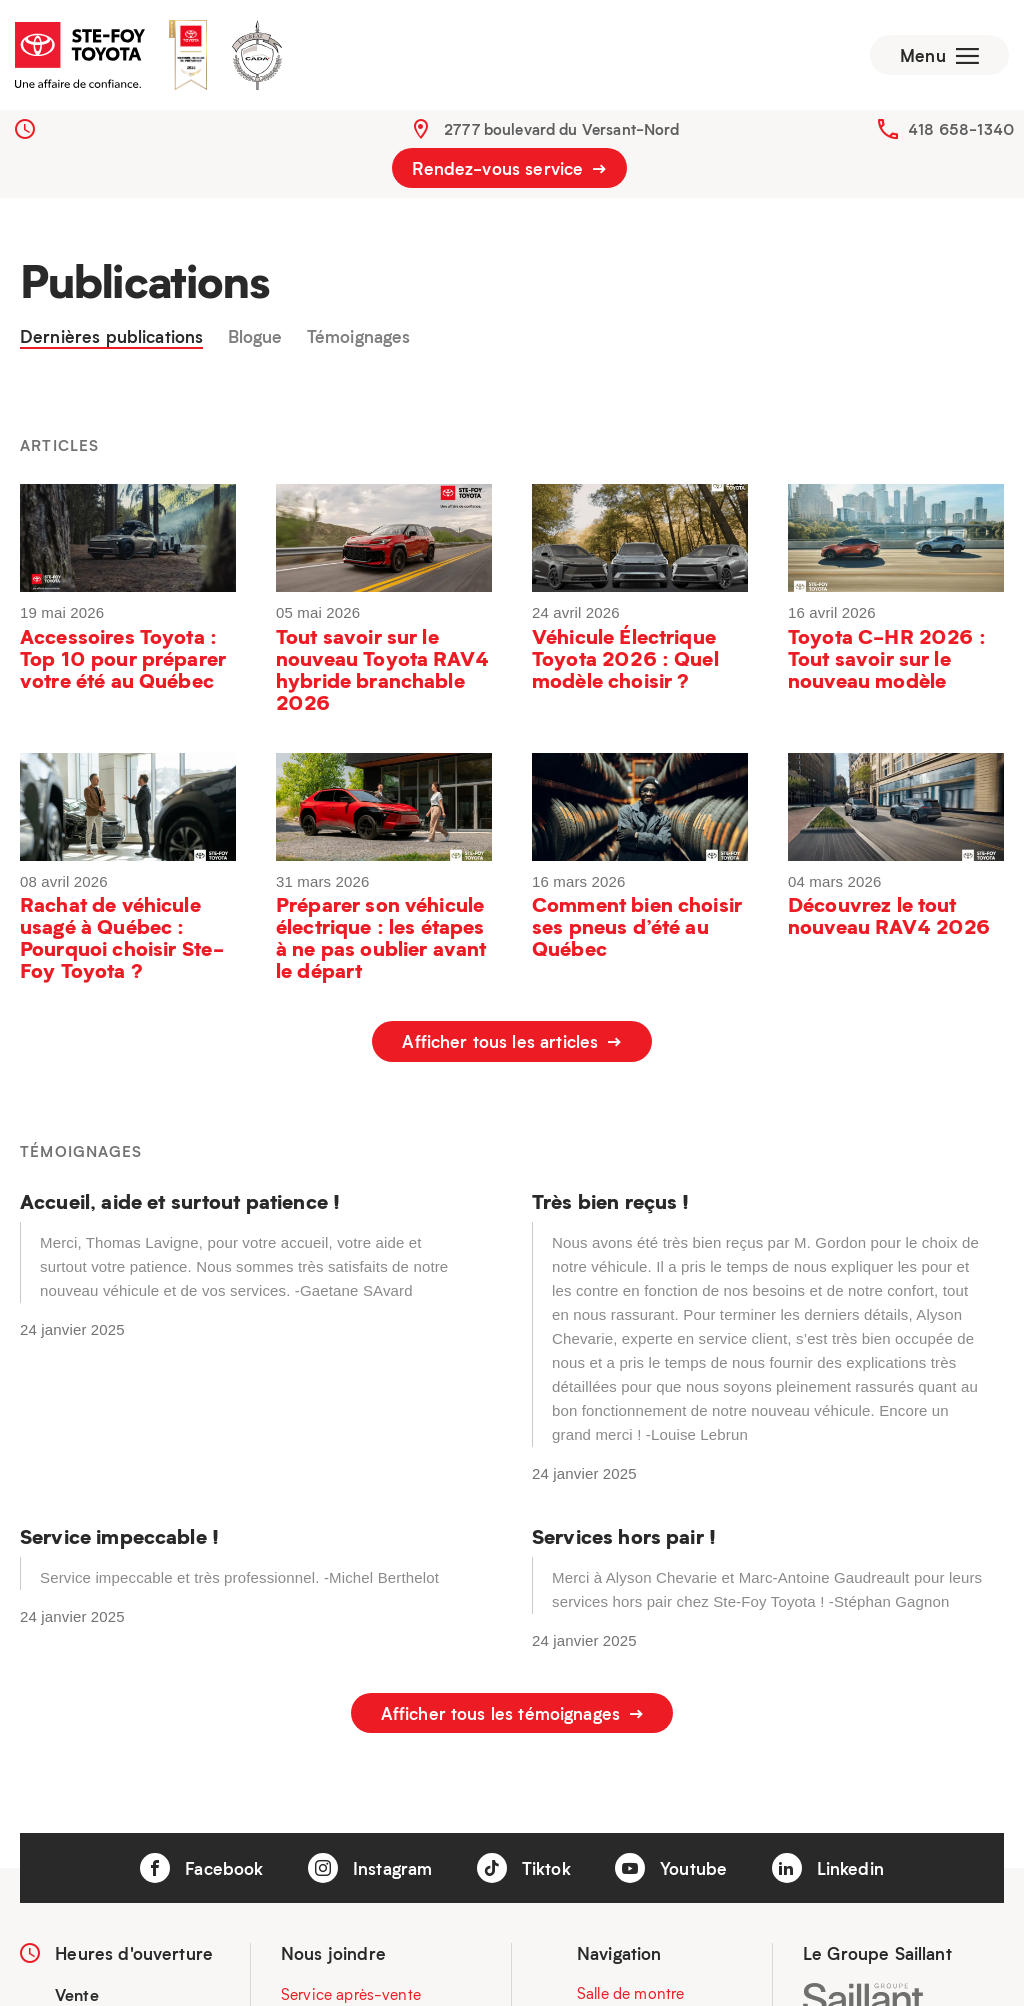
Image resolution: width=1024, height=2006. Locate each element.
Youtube (671, 1868)
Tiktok (524, 1868)
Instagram (370, 1868)
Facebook (201, 1868)
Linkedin (828, 1868)
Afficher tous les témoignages (512, 1713)
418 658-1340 (961, 129)
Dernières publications (111, 337)
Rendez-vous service (509, 168)
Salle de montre (630, 1994)
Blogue (255, 337)
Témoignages (359, 337)
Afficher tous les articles (511, 1041)
